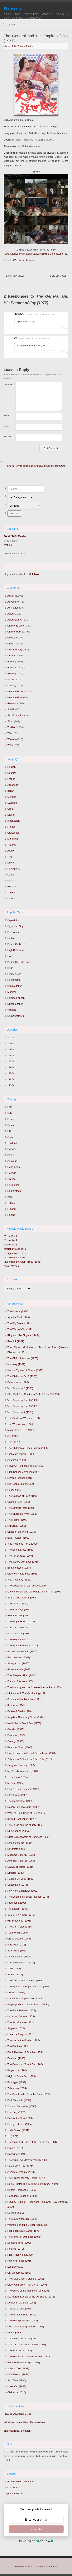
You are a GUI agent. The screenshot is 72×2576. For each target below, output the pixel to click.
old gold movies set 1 (15, 1257)
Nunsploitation (15, 1003)
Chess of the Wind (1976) (21, 1531)
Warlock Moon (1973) (19, 1956)
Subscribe (36, 2529)
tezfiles (8, 544)
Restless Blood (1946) (19, 1747)
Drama (11, 655)
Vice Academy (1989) (19, 1579)
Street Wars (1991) (17, 1795)
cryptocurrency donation (17, 2430)
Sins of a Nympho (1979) (21, 1914)
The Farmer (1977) (17, 1519)
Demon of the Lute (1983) (21, 2302)
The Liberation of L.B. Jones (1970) (27, 1585)
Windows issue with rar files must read (25, 2422)
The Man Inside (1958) (20, 1926)
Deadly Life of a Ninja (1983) (23, 1807)
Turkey (11, 1202)
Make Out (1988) (16, 2386)
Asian (10, 613)
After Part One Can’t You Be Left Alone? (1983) (33, 1394)
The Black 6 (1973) (18, 2046)
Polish (10, 880)
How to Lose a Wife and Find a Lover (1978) (31, 1753)
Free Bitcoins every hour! (21, 2481)
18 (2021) (12, 2136)
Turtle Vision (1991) (18, 2130)
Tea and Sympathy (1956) (21, 2106)
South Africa (14, 1190)
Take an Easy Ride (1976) (21, 2314)
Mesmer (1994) (15, 1783)
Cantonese (13, 832)
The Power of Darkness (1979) (24, 2236)
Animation (13, 607)
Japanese (30, 260)
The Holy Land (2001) (19, 1639)
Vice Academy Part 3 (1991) (23, 1406)
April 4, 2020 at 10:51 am (40, 314)
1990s (10, 1049)
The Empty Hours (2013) (21, 1621)
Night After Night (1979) (20, 2254)
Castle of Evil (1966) (18, 1501)
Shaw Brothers (15, 1015)
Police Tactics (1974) (19, 1633)
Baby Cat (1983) (59, 276)
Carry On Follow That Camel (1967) (27, 2284)
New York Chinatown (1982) (22, 1890)
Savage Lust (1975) (18, 1663)
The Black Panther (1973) (21, 2010)
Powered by (36, 2540)
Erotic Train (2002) (14, 276)
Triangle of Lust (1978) (19, 2308)
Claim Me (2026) (16, 2392)
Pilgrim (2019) (15, 2148)
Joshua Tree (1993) (18, 2368)
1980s (10, 1055)
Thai (9, 856)
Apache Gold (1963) (18, 1317)
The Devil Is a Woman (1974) (23, 1418)
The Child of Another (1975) (22, 1358)
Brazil (10, 1155)
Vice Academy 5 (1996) (20, 1388)
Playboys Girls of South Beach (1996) (28, 2004)
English (11, 766)
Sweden (12, 1149)
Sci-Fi (10, 709)
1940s (10, 1079)
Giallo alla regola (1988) (20, 1454)
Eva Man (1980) (16, 2058)
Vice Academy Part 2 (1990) (23, 1543)
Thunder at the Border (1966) (23, 2040)
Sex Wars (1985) (16, 2380)
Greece (11, 1179)
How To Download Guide (17, 2413)
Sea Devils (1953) (17, 1950)
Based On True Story (19, 962)
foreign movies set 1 (15, 1248)
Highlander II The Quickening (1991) (27, 1693)
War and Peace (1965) (19, 2260)
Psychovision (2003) (18, 1657)
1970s (14, 260)
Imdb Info (28, 139)
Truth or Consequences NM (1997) (26, 2344)
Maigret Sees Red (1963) (21, 1430)
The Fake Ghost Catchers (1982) (25, 2278)
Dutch (10, 862)
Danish (11, 814)
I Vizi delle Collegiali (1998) (22, 2195)
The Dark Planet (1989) (20, 1801)
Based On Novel (16, 944)
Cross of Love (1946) (19, 1938)
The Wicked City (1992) (20, 1329)
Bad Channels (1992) (19, 2100)
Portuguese (13, 868)
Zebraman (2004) (17, 2088)
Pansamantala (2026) (19, 1669)
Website (6, 436)
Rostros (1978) (15, 2248)
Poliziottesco (14, 932)
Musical (11, 991)
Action (10, 595)
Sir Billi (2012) (15, 1974)
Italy (9, 1113)
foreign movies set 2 (15, 1253)
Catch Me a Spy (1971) (20, 2166)
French (11, 778)
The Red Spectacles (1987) (22, 2320)
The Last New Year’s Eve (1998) (25, 1980)
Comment (6, 386)
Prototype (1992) (16, 2082)
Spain (10, 1125)
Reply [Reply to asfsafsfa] (65, 328)
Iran (9, 1196)
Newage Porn (15, 697)
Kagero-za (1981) (17, 2070)
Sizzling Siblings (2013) (20, 1477)
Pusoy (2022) (14, 1489)
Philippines (13, 1184)
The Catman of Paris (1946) (22, 1495)
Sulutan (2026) (15, 2212)
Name (6, 417)
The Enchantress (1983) (20, 1549)
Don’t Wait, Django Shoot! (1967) (25, 2326)
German (12, 796)
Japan (21, 260)
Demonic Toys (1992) (19, 2242)
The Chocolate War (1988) (22, 1513)
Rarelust (13, 9)
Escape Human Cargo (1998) (23, 2362)
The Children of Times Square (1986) (28, 1448)
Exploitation (13, 920)
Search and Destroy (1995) (22, 1597)
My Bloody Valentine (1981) (22, 1771)
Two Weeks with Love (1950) (23, 1561)
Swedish (12, 802)
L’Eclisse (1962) (16, 1992)
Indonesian (13, 820)
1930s (10, 1085)
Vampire (12, 1009)
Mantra (40, 2566)
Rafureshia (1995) (17, 1902)
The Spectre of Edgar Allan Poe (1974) (28, 1986)
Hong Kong (13, 1167)
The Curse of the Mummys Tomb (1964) (29, 2290)
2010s (10, 1037)
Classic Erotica (15, 625)
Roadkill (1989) (15, 1341)
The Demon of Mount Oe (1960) (25, 2064)
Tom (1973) (13, 1442)
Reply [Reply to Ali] (65, 352)
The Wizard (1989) (17, 1603)
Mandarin (12, 838)
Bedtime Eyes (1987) (19, 1567)
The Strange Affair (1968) (21, 1507)
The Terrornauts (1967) (20, 1555)
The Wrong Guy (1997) (20, 1424)
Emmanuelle (14, 974)
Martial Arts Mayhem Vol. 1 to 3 (24, 1998)
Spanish (12, 772)
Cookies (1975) (15, 1729)
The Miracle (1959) (17, 1311)
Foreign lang (14, 667)
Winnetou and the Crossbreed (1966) (28, 2224)
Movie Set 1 (10, 1236)
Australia (12, 1161)
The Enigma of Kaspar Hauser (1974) (28, 1896)
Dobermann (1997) (17, 2154)
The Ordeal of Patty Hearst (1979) (26, 2177)
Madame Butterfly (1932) (21, 1854)
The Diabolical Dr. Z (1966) (22, 1376)
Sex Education (15, 715)
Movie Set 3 (10, 1244)
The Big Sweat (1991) (19, 1323)
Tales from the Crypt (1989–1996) (22, 1261)
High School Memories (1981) (24, 1471)
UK (9, 1131)
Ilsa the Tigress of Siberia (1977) (25, 1370)
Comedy (12, 637)
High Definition (15, 950)
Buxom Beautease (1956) (21, 2189)
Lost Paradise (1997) (19, 1627)
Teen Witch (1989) (17, 1932)
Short (10, 721)
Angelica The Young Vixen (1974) (26, 1717)
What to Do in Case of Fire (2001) (26, 1813)
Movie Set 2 (10, 1240)
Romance (12, 703)
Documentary (14, 649)
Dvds (10, 968)
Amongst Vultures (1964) (21, 1860)
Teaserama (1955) (17, 1777)
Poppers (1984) (16, 1705)
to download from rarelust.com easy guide (42, 466)
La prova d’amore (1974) (21, 2016)
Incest (10, 679)
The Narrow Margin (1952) (22, 2218)
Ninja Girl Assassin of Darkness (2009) (28, 1836)
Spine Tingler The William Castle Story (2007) (32, 2183)
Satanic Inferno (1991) (19, 1842)
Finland (11, 1208)
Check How (13, 466)
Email (6, 428)
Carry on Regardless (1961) (22, 1573)
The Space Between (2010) (22, 1645)
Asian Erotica (26, 46)
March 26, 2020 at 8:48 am (34, 339)
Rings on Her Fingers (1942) (23, 1335)
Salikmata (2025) (16, 1848)
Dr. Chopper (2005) (18, 1830)
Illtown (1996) (14, 2332)
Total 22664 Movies (15, 536)
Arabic (11, 850)
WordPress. (51, 2566)
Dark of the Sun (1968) (20, 2118)
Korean (11, 898)
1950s (10, 1073)
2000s (10, 1043)
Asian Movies (11, 1266)
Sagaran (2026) (16, 2028)
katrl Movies (14, 2487)
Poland (11, 1214)
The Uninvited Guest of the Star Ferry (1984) (32, 2142)
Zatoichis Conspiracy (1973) (23, 2338)
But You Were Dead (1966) (22, 1651)
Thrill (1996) (14, 1968)
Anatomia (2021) (16, 1460)
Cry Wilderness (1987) (19, 2272)
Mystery (11, 685)
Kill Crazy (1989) (16, 1525)
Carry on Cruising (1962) (21, 1765)
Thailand (12, 1143)
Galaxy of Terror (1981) (20, 1866)
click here (34, 574)
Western (12, 739)
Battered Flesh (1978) (19, 1711)
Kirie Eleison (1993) (18, 2374)
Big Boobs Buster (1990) (21, 1483)
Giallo (10, 938)
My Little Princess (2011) (21, 1962)
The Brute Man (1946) (19, 2350)
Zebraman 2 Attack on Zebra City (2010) (29, 1759)
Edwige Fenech (16, 997)
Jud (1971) (13, 1436)
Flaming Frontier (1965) (20, 1681)
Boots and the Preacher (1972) (24, 1699)
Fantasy (11, 661)
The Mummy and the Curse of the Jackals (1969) (34, 1687)
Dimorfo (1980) (15, 1872)
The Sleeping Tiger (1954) (21, 1675)
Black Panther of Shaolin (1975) (25, 2052)
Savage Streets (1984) (19, 2124)
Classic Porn (14, 631)
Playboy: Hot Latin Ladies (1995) (25, 1466)
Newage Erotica (16, 691)
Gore (10, 956)
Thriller (11, 727)
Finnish (11, 826)
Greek (10, 808)
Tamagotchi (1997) (17, 1908)
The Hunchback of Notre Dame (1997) (28, 2356)
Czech (11, 874)
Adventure (13, 601)
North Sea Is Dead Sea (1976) (24, 1723)
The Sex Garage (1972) (20, 2022)
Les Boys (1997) (16, 2266)
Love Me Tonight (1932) (20, 2034)
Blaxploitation (14, 986)
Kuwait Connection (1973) (21, 1819)
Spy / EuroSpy (15, 926)
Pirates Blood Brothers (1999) (23, 1789)
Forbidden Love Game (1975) (23, 2230)
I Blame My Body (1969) (20, 1878)
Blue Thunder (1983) (18, 1537)
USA (10, 1107)
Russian (12, 886)
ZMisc (10, 745)
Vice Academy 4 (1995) (20, 1412)
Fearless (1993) (16, 1735)
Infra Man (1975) (16, 1944)
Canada (11, 1173)
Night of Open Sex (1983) (21, 2076)
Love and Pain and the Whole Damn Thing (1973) (34, 1591)
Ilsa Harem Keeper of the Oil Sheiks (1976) (31, 2296)
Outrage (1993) (15, 1741)
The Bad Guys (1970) (19, 1609)
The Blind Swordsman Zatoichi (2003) (28, 2160)
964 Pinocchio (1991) (19, 1920)
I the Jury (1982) (16, 2112)
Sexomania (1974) (17, 1884)
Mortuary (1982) (16, 1364)
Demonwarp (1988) (18, 1382)
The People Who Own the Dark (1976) (28, 2094)
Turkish (11, 892)
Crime (10, 643)
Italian (10, 790)
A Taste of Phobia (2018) (21, 2172)
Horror (11, 673)
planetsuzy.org (15, 2493)
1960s (10, 1067)
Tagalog (11, 844)
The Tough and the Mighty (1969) (25, 1824)
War (9, 733)
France (11, 1119)
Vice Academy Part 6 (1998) (23, 1400)
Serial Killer (13, 980)
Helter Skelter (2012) (19, 1615)
